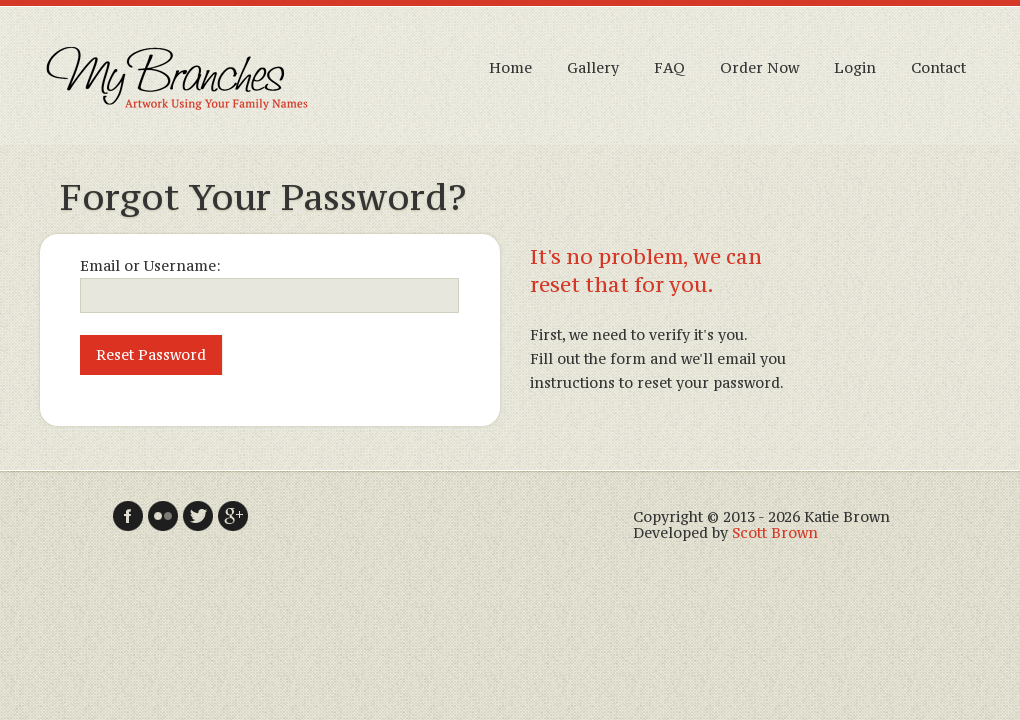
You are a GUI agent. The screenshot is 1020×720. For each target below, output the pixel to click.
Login (855, 67)
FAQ (669, 67)
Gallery (593, 67)
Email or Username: (150, 265)
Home (510, 67)
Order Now (759, 67)
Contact (938, 67)
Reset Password (151, 354)
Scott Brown (775, 532)
